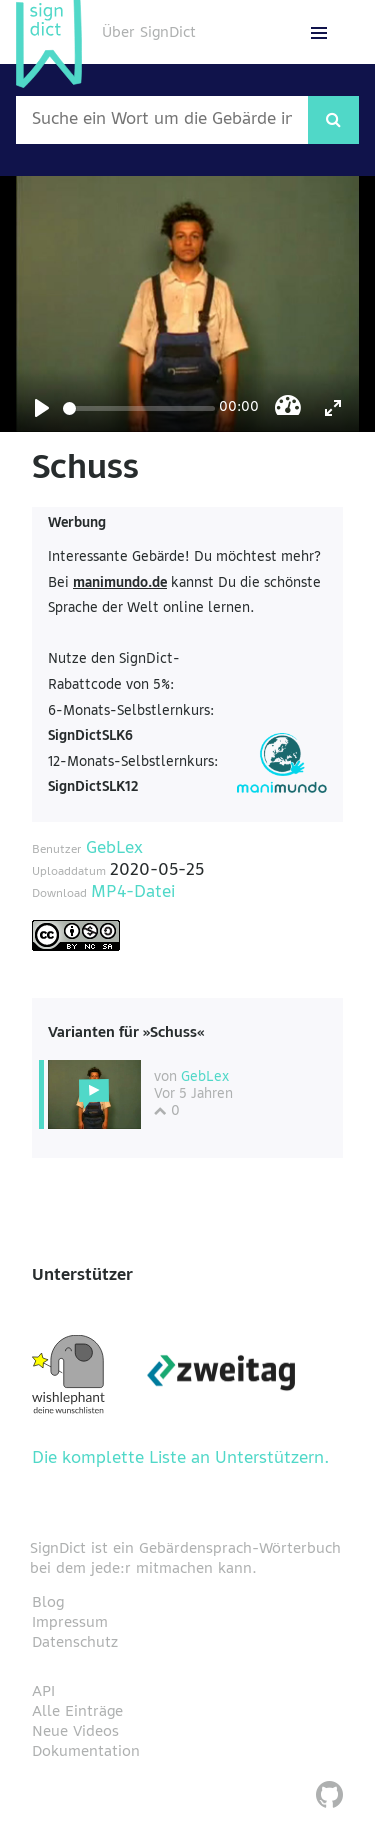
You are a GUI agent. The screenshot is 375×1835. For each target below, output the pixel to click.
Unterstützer (82, 1276)
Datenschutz (75, 1643)
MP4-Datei (133, 893)
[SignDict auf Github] (329, 1797)
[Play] (42, 408)
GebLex (114, 849)
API (43, 1692)
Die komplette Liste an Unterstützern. (181, 1459)
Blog (48, 1603)
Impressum (70, 1623)
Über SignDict (149, 33)
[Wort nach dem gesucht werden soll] (162, 120)
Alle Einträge (77, 1712)
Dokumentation (86, 1752)
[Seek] (139, 408)
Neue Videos (75, 1732)
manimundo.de (120, 583)
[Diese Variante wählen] (94, 1095)
